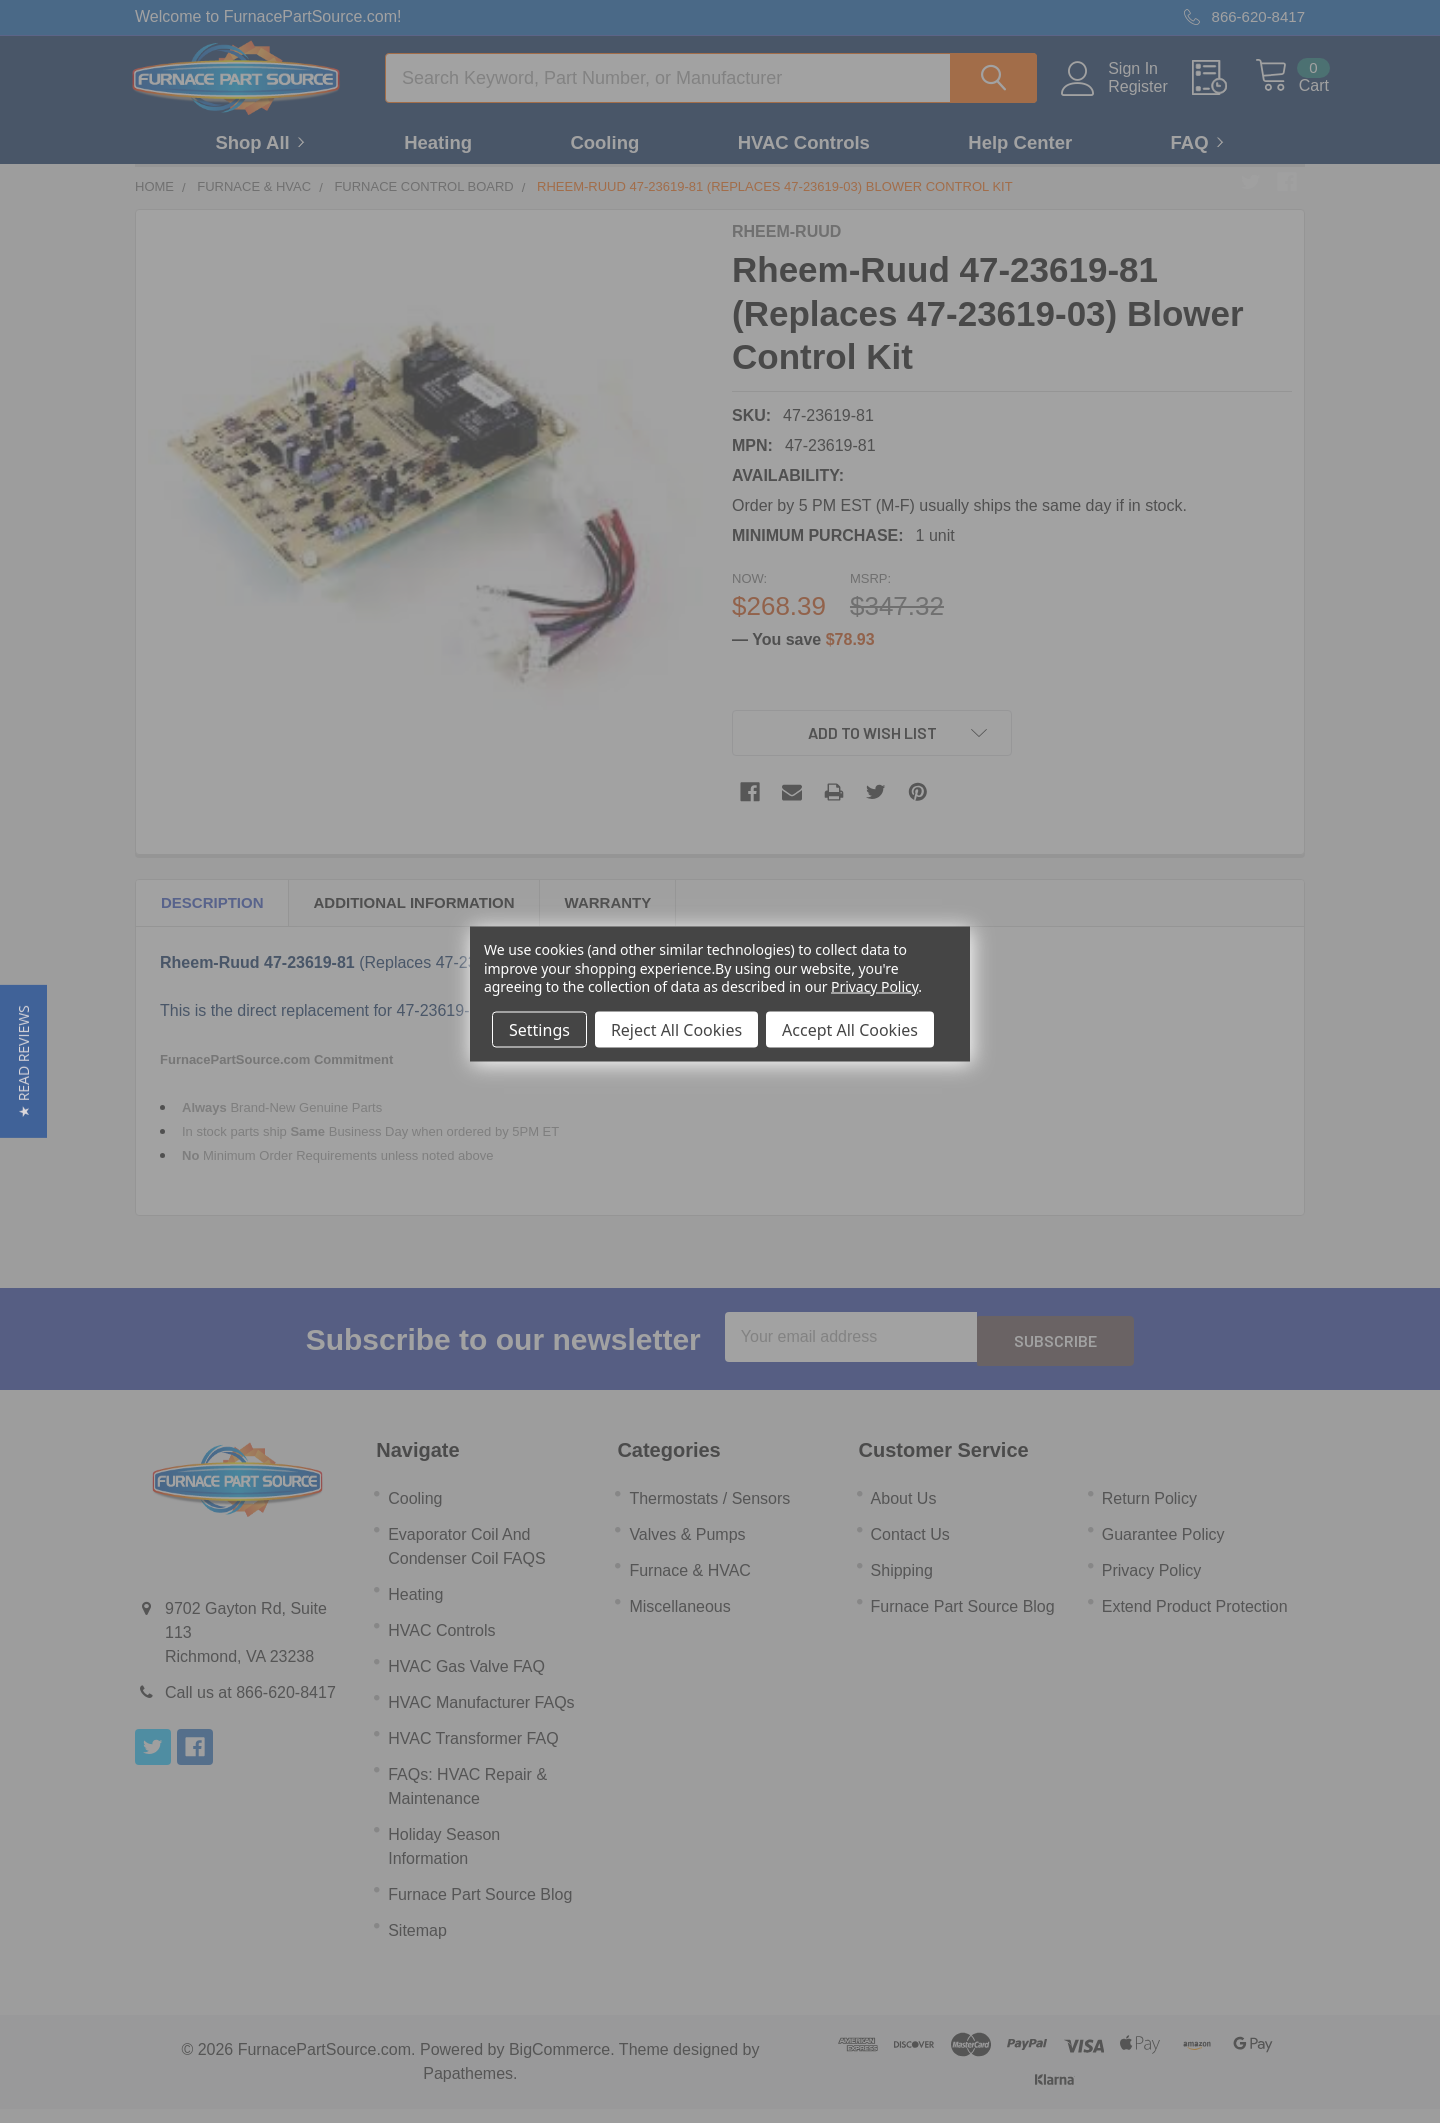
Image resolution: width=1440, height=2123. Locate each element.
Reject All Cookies (676, 1029)
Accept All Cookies (850, 1029)
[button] (23, 1061)
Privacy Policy (874, 985)
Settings (539, 1029)
